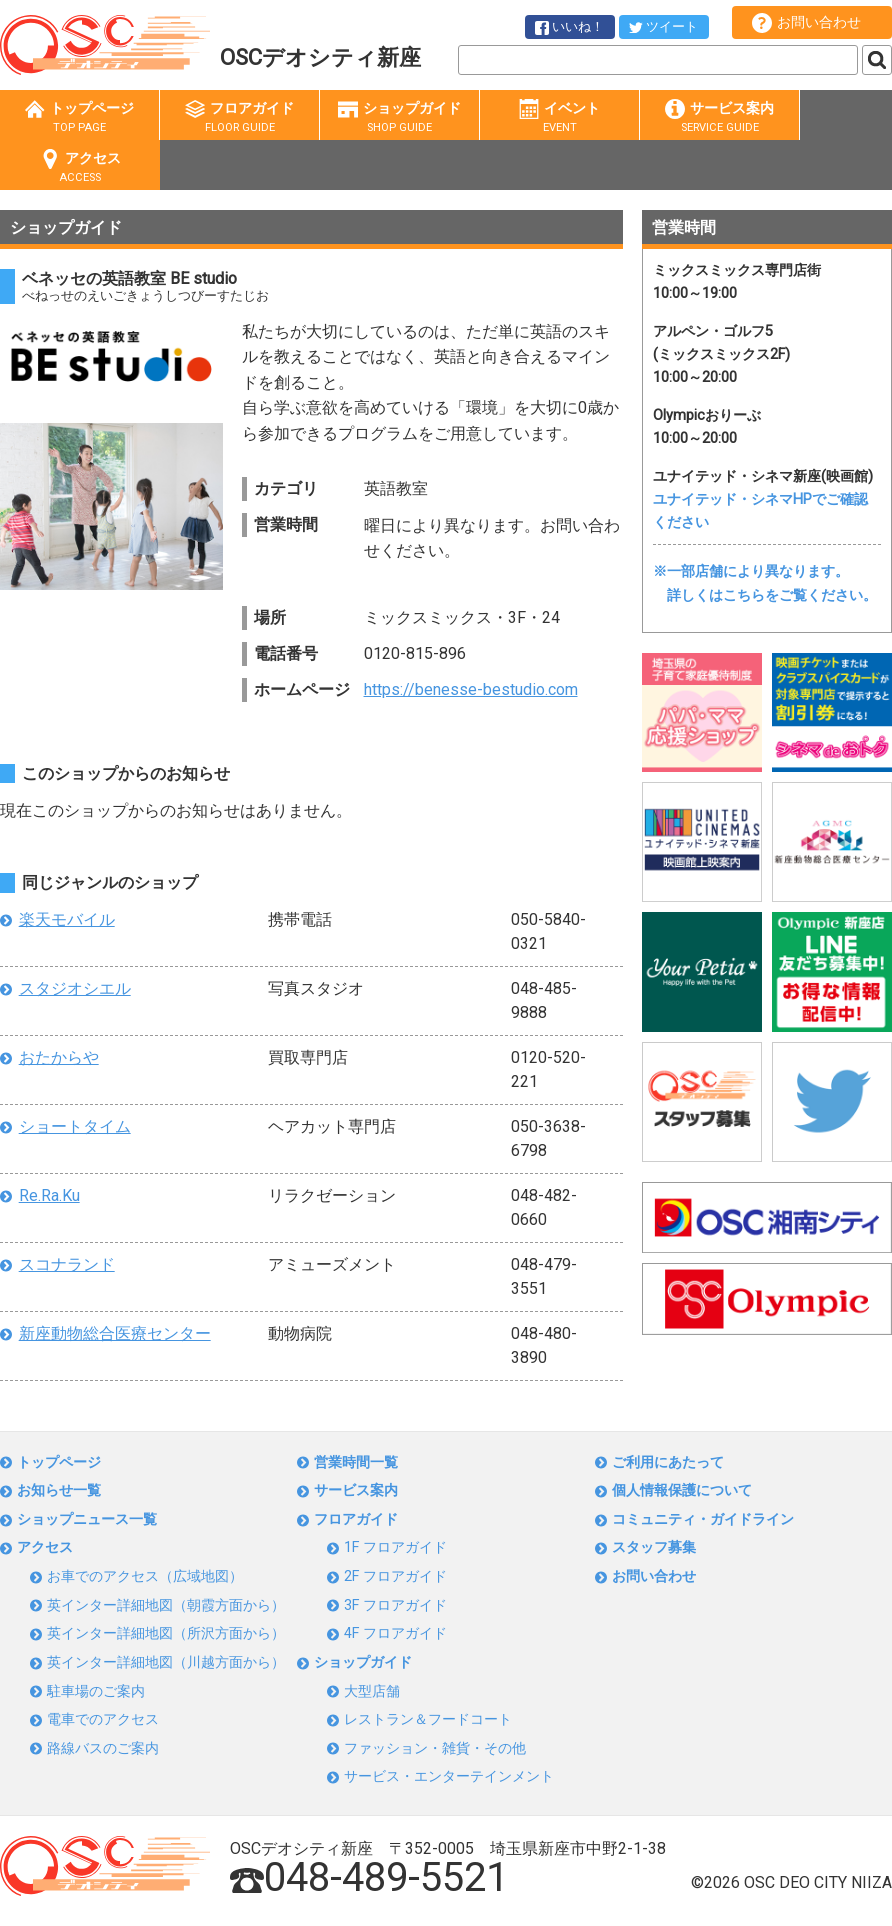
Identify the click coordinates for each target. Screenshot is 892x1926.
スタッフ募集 (654, 1547)
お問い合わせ (806, 23)
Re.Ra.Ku (49, 1195)
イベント (559, 117)
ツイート (663, 26)
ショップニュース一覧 (87, 1519)
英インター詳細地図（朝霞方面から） (166, 1605)
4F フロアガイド (395, 1633)
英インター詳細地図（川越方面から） (166, 1662)
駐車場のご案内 (96, 1691)
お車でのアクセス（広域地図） (145, 1576)
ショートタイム (75, 1126)
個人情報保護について (682, 1490)
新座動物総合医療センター (115, 1333)
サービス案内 (719, 117)
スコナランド (67, 1264)
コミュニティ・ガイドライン (703, 1519)
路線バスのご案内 (103, 1748)
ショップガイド (399, 117)
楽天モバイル (67, 919)
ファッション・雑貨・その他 (435, 1748)
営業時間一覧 (356, 1462)
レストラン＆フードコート (428, 1719)
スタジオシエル (75, 988)
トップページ (79, 117)
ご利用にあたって (668, 1462)
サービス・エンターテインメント (449, 1776)
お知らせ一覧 (59, 1490)
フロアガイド (239, 117)
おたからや (59, 1057)
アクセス (80, 167)
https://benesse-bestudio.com (471, 689)
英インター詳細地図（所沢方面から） (166, 1633)
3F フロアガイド (395, 1605)
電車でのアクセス (103, 1719)
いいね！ (569, 27)
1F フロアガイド (395, 1547)
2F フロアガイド (395, 1576)
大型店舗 (372, 1691)
